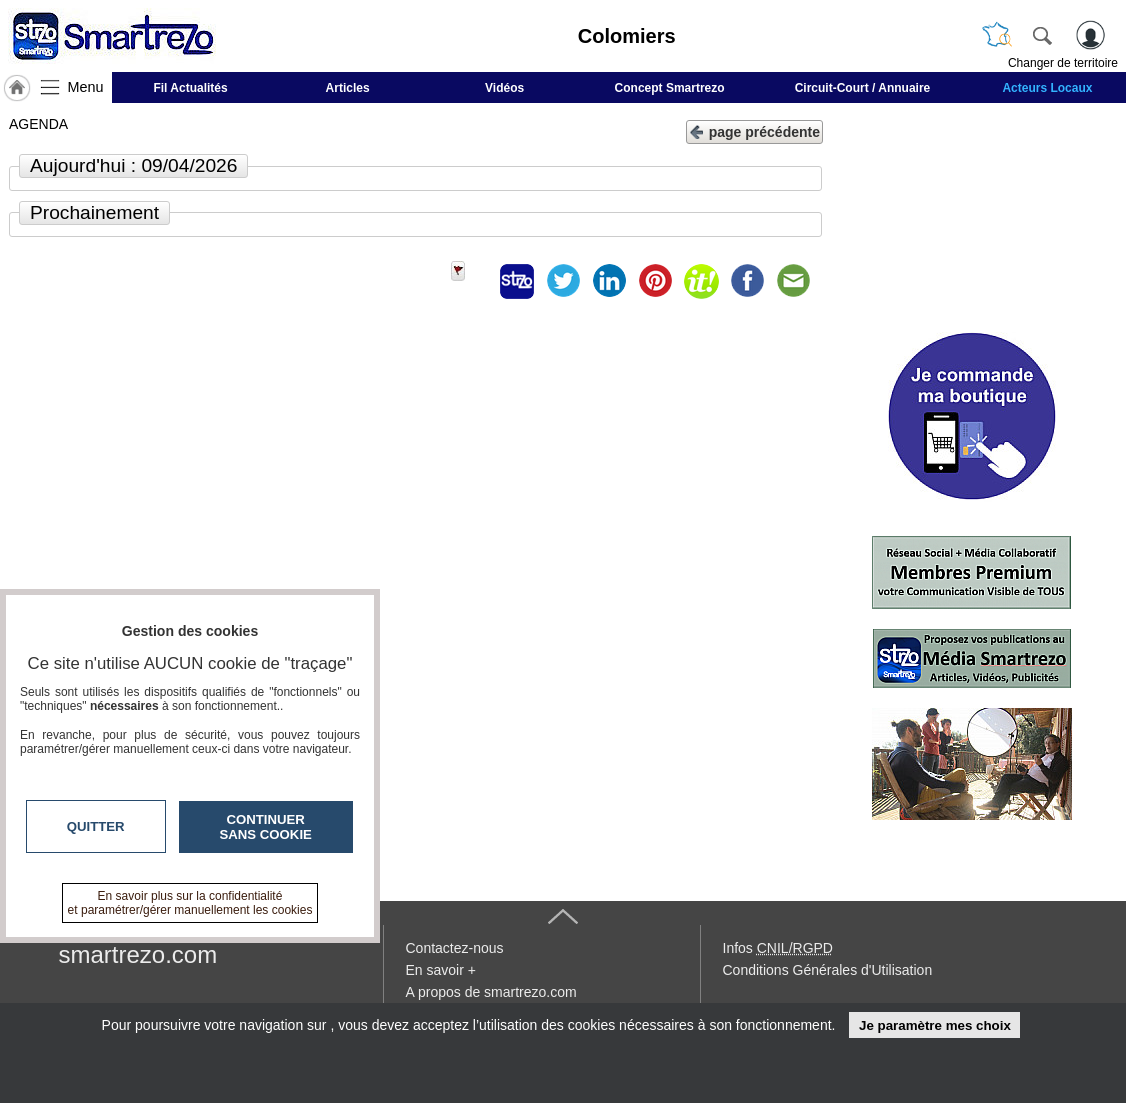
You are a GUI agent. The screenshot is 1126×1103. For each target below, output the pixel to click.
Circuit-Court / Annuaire (863, 88)
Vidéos (504, 88)
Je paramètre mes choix (935, 1025)
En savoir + (441, 970)
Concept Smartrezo (670, 88)
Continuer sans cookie (266, 827)
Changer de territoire (1063, 63)
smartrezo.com (138, 954)
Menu (86, 87)
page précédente (754, 130)
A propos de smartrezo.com (491, 992)
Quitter (96, 826)
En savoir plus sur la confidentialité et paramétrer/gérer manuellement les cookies (190, 903)
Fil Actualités (190, 88)
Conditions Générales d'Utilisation (828, 970)
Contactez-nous (455, 948)
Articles (348, 88)
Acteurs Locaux (1047, 88)
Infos (778, 948)
